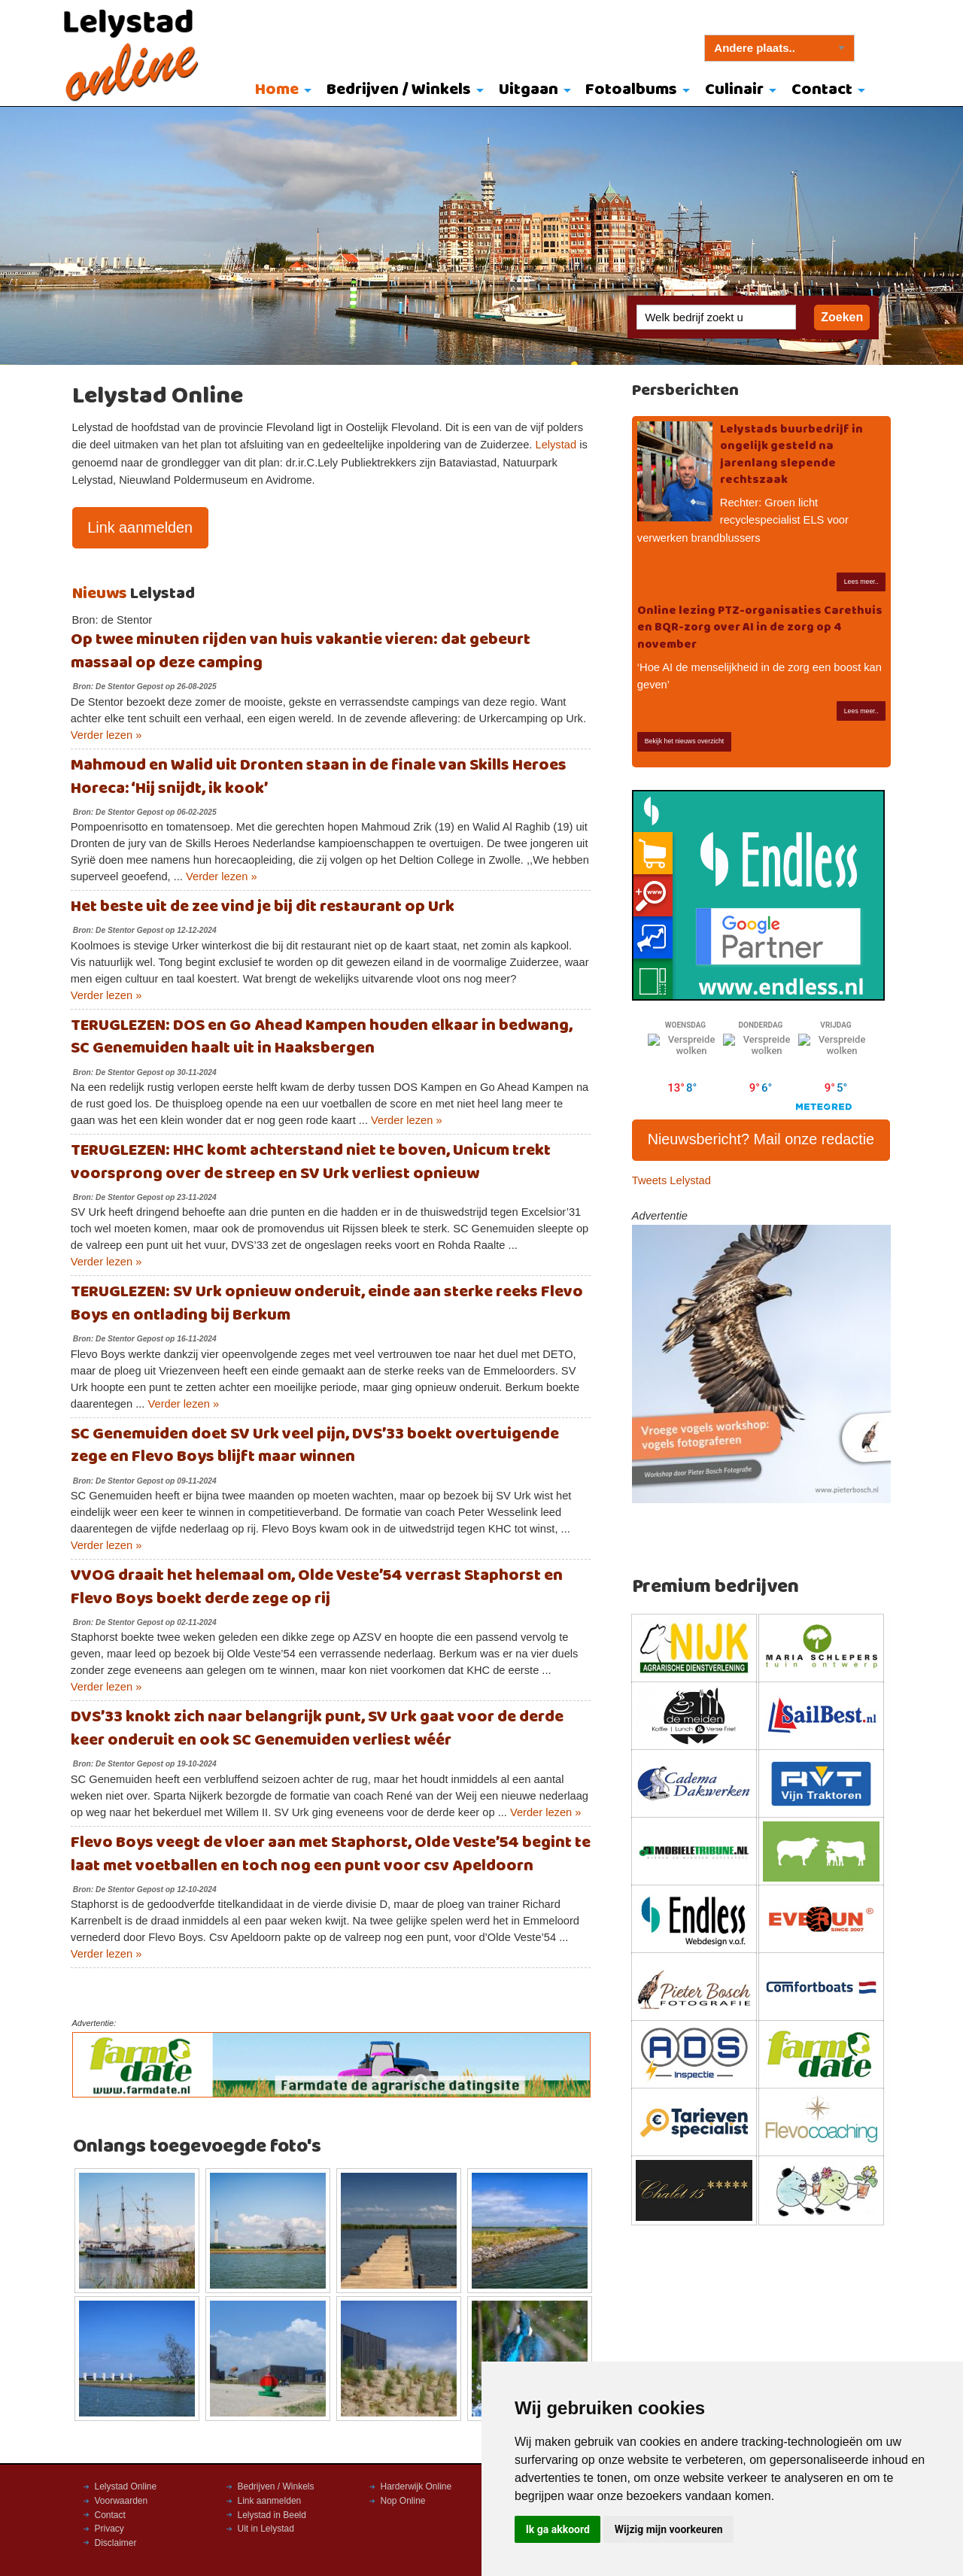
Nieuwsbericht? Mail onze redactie (761, 1139)
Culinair (734, 90)
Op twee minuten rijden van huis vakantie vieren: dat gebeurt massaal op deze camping (300, 651)
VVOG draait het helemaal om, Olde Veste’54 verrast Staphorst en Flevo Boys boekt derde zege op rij (317, 1587)
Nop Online (403, 2501)
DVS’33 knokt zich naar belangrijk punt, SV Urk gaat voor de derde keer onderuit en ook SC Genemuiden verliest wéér (317, 1729)
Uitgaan (528, 90)
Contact (821, 90)
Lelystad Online (126, 2486)
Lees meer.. (861, 581)
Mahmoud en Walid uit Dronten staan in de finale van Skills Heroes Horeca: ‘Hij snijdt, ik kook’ (319, 777)
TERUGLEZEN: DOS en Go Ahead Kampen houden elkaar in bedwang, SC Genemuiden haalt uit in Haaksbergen (322, 1037)
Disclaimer (116, 2543)
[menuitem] (280, 91)
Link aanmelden (140, 527)
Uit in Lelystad (266, 2528)
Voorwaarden (121, 2501)
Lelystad (555, 445)
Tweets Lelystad (671, 1180)
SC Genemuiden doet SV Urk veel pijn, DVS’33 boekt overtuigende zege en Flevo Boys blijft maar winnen (315, 1446)
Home (277, 90)
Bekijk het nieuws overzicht (685, 741)
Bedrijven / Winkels (399, 90)
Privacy (109, 2528)
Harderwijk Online (416, 2486)
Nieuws (99, 594)
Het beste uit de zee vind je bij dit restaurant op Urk (262, 907)
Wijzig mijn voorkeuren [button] (669, 2529)
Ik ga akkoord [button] (558, 2529)
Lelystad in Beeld (272, 2515)
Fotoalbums (631, 90)
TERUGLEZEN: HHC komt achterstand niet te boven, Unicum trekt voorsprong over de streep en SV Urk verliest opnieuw (311, 1162)
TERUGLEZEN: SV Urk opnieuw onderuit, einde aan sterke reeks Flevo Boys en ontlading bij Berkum (327, 1304)
